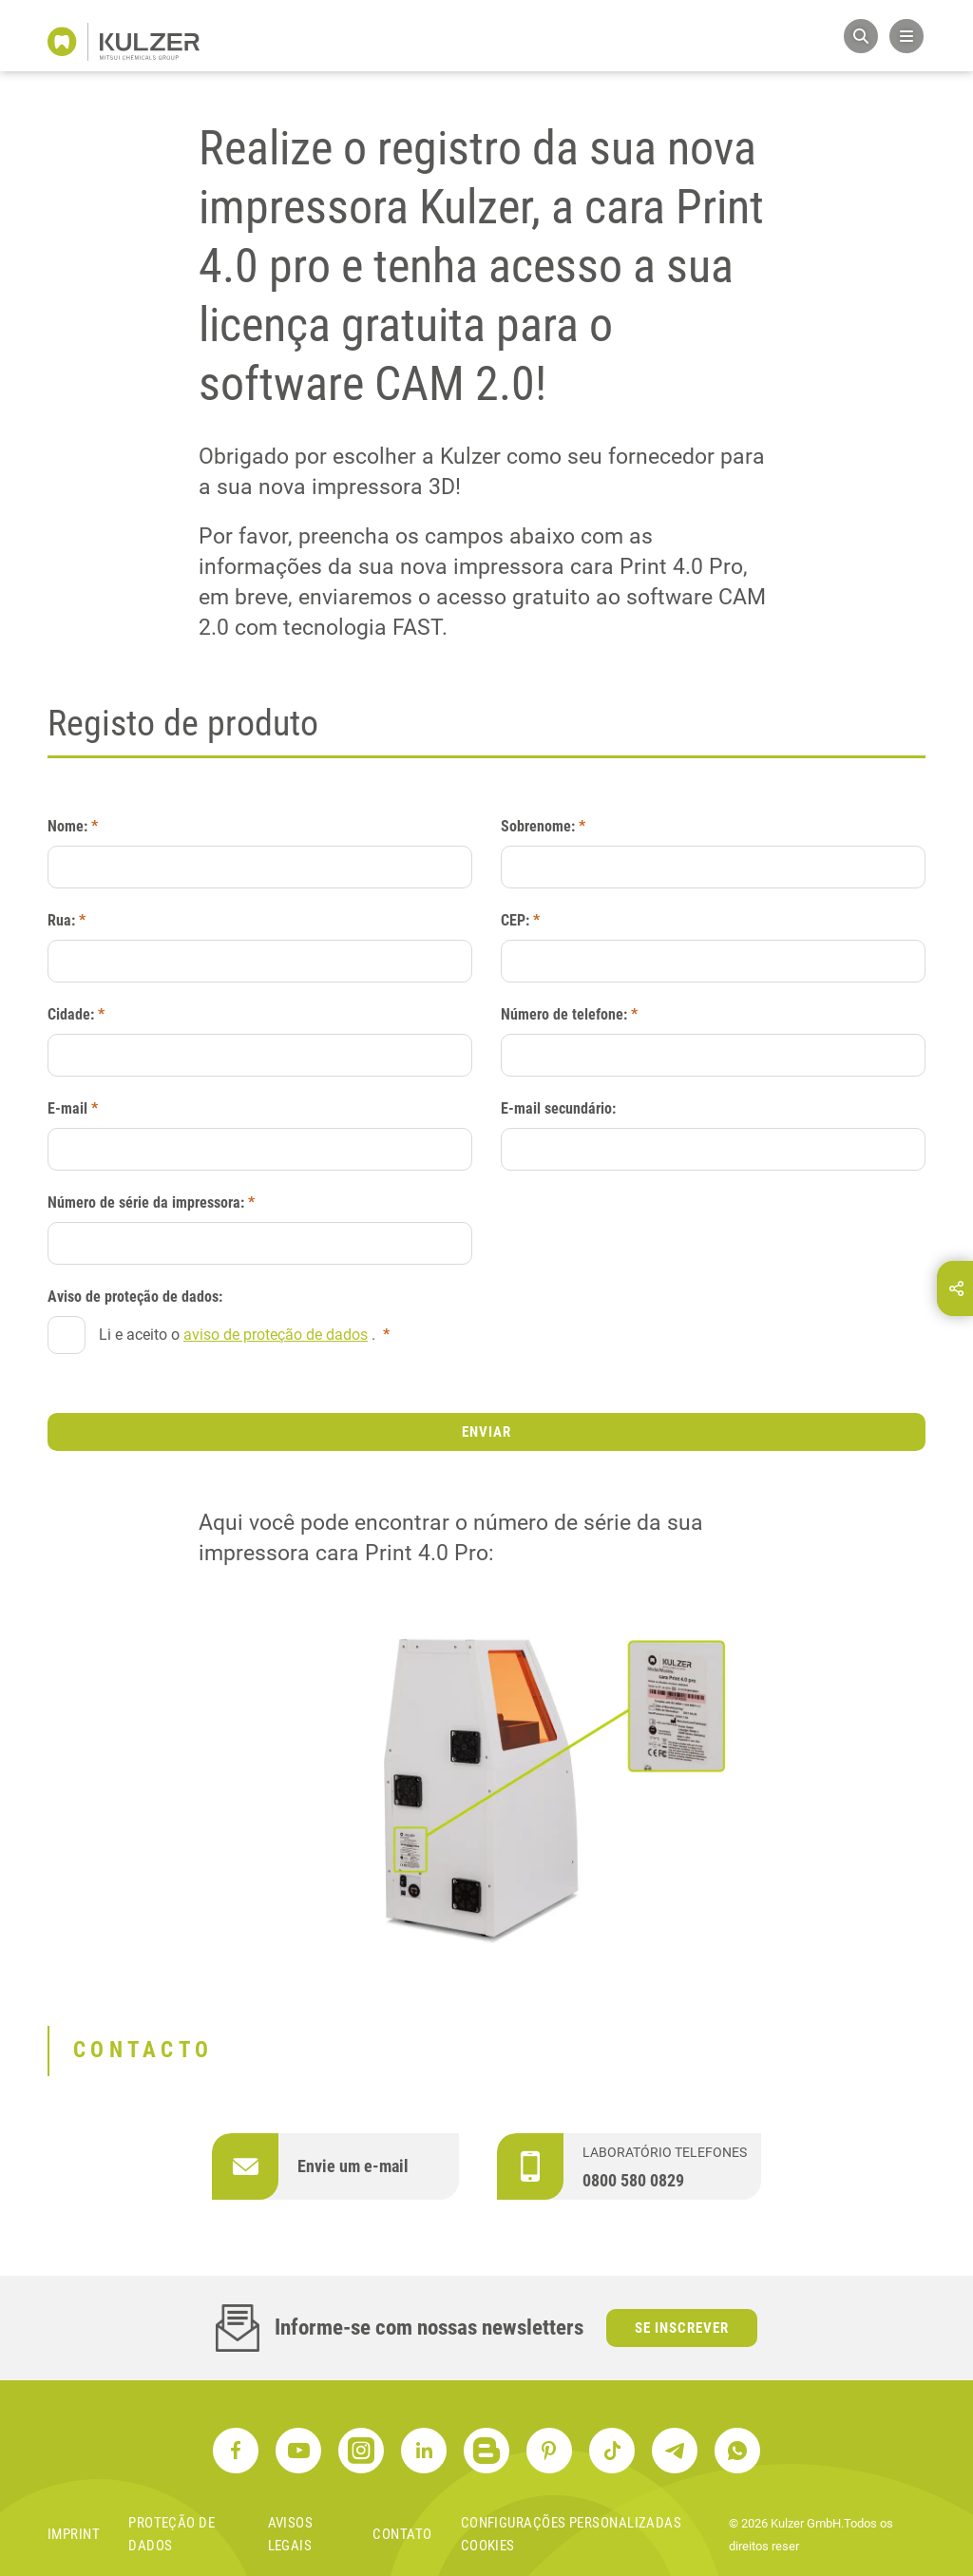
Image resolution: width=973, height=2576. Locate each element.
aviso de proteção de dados (275, 1335)
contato (401, 2534)
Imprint (74, 2534)
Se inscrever (682, 2328)
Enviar (486, 1432)
